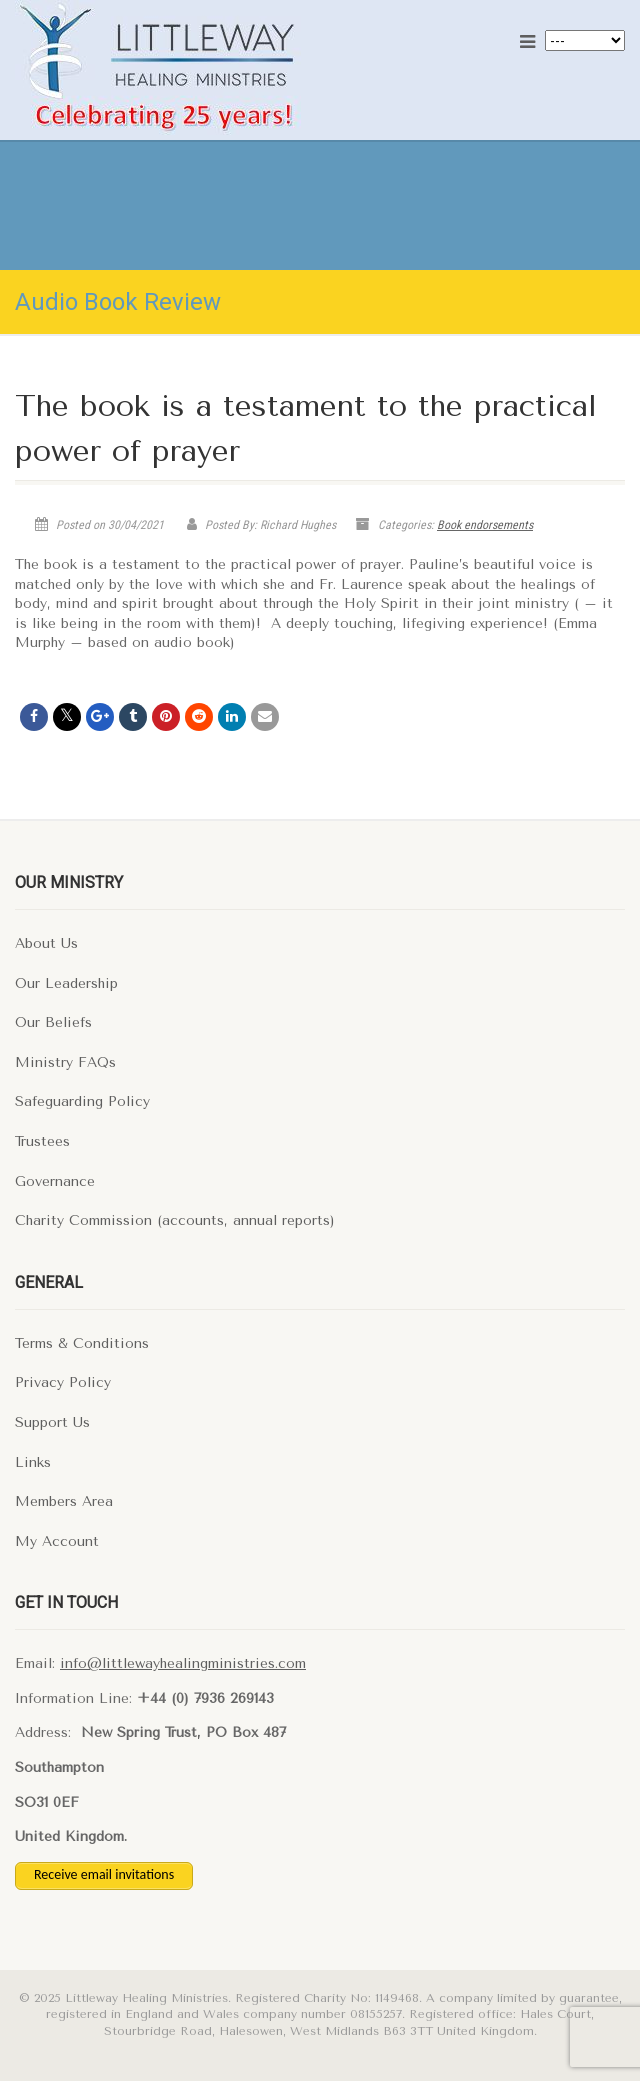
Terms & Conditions (82, 1343)
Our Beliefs (53, 1022)
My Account (57, 1541)
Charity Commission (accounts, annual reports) (175, 1220)
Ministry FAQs (65, 1062)
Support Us (52, 1422)
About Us (46, 943)
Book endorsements (485, 525)
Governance (55, 1181)
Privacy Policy (63, 1382)
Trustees (42, 1141)
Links (33, 1462)
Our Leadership (66, 983)
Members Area (64, 1501)
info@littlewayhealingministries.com (183, 1663)
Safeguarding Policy (82, 1101)
